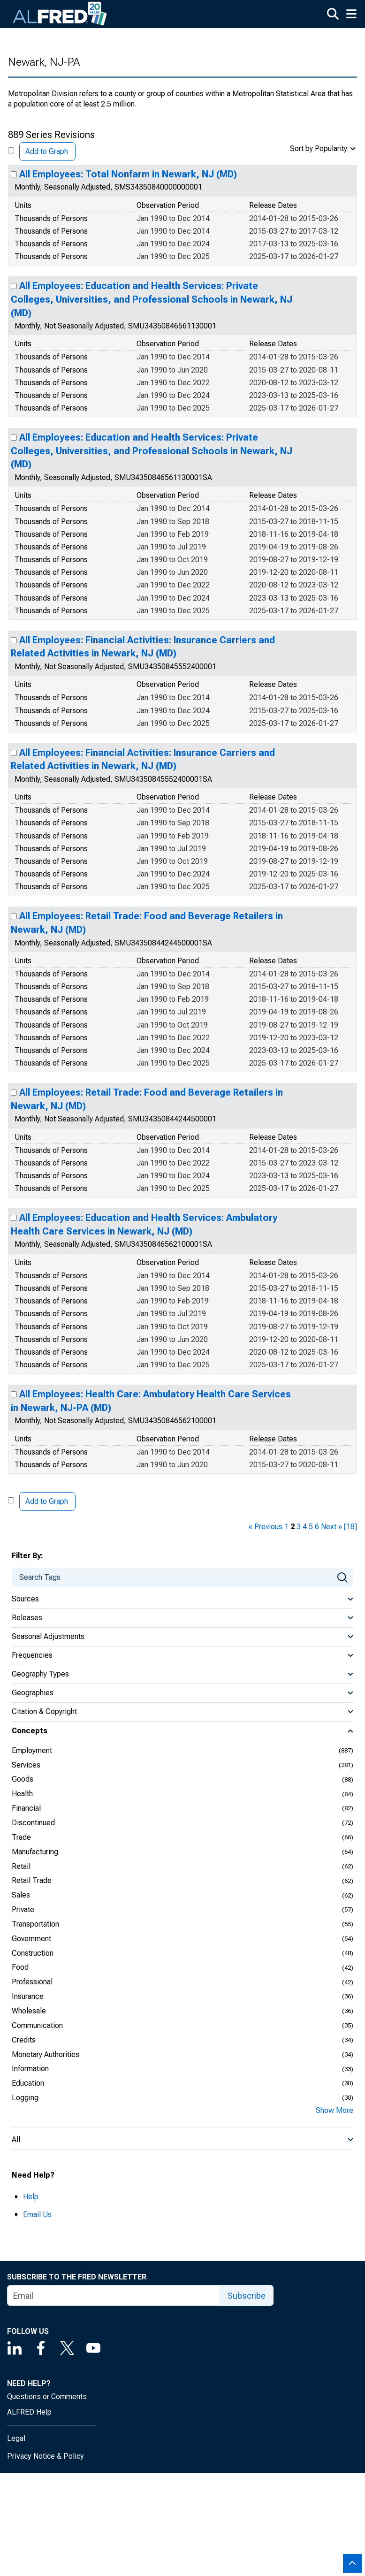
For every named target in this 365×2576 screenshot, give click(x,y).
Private (23, 1909)
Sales (21, 1894)
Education (28, 2083)
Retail (21, 1866)
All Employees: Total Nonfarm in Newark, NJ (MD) (128, 174)
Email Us (37, 2214)
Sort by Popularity (318, 148)
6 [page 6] (317, 1526)
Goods (22, 1779)
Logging (25, 2097)
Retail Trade (32, 1880)
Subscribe (247, 2296)
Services (26, 1765)
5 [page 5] (311, 1526)
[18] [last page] (350, 1526)
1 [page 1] (286, 1526)
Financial (26, 1808)
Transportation (35, 1924)
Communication (37, 2025)
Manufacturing (35, 1851)
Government (31, 1938)
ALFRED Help (29, 2412)
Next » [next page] (331, 1526)
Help (30, 2196)
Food (20, 1967)
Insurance (28, 1996)
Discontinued (33, 1822)
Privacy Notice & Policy (45, 2456)
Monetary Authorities (45, 2054)
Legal (16, 2438)
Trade (21, 1837)
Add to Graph (46, 151)
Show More (334, 2110)
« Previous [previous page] (265, 1526)
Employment (32, 1750)
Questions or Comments (47, 2396)
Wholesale (29, 2010)
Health (22, 1793)
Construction (32, 1953)
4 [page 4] (305, 1526)
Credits (24, 2039)
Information (30, 2068)
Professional (32, 1981)
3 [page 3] (299, 1526)
